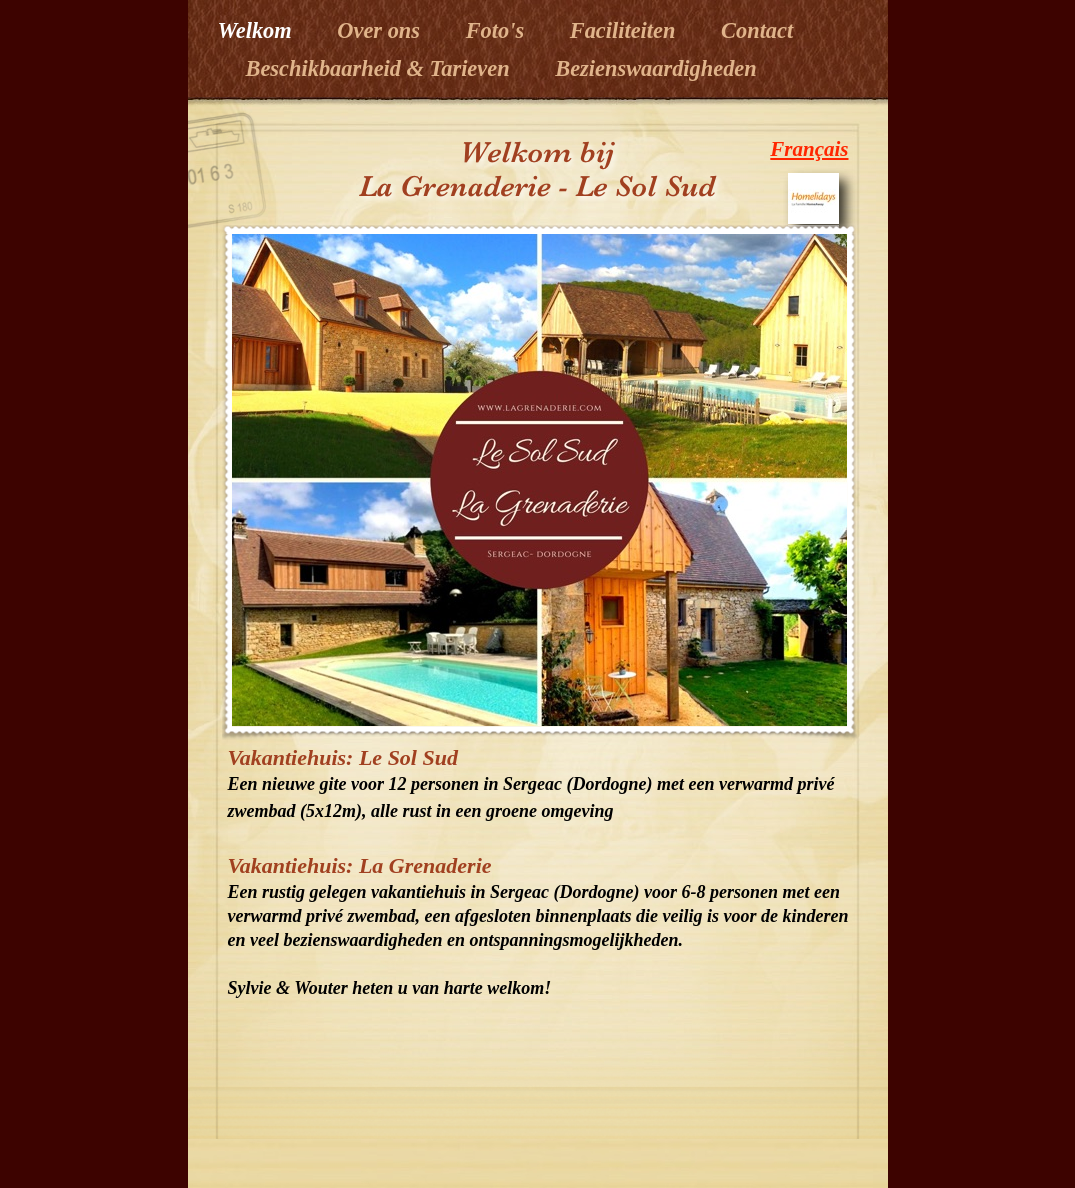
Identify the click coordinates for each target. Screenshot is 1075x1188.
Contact (757, 30)
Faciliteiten (625, 30)
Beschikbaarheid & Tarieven (367, 68)
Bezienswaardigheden (656, 68)
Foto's (498, 30)
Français (809, 149)
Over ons (381, 30)
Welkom (258, 30)
